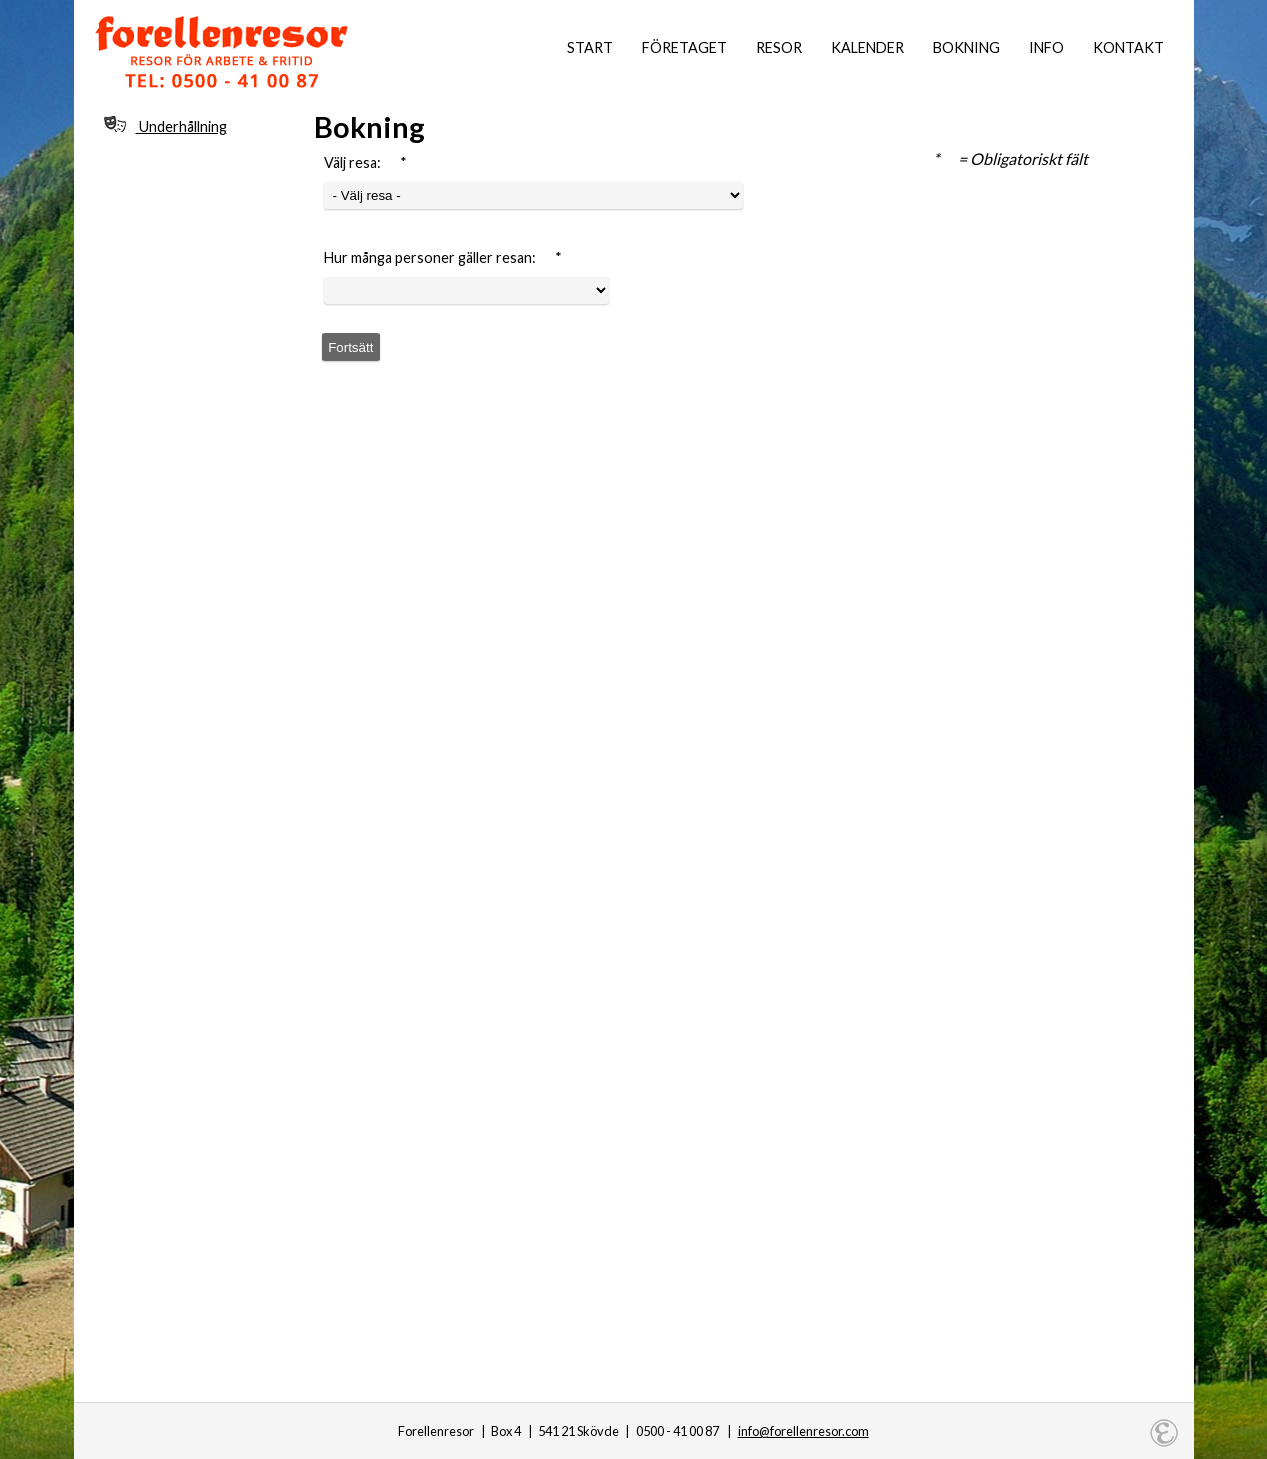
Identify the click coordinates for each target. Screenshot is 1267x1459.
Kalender (867, 47)
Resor (779, 47)
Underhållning (165, 125)
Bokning (966, 47)
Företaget (684, 47)
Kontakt (1128, 47)
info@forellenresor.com (803, 1431)
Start (590, 47)
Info (1046, 47)
